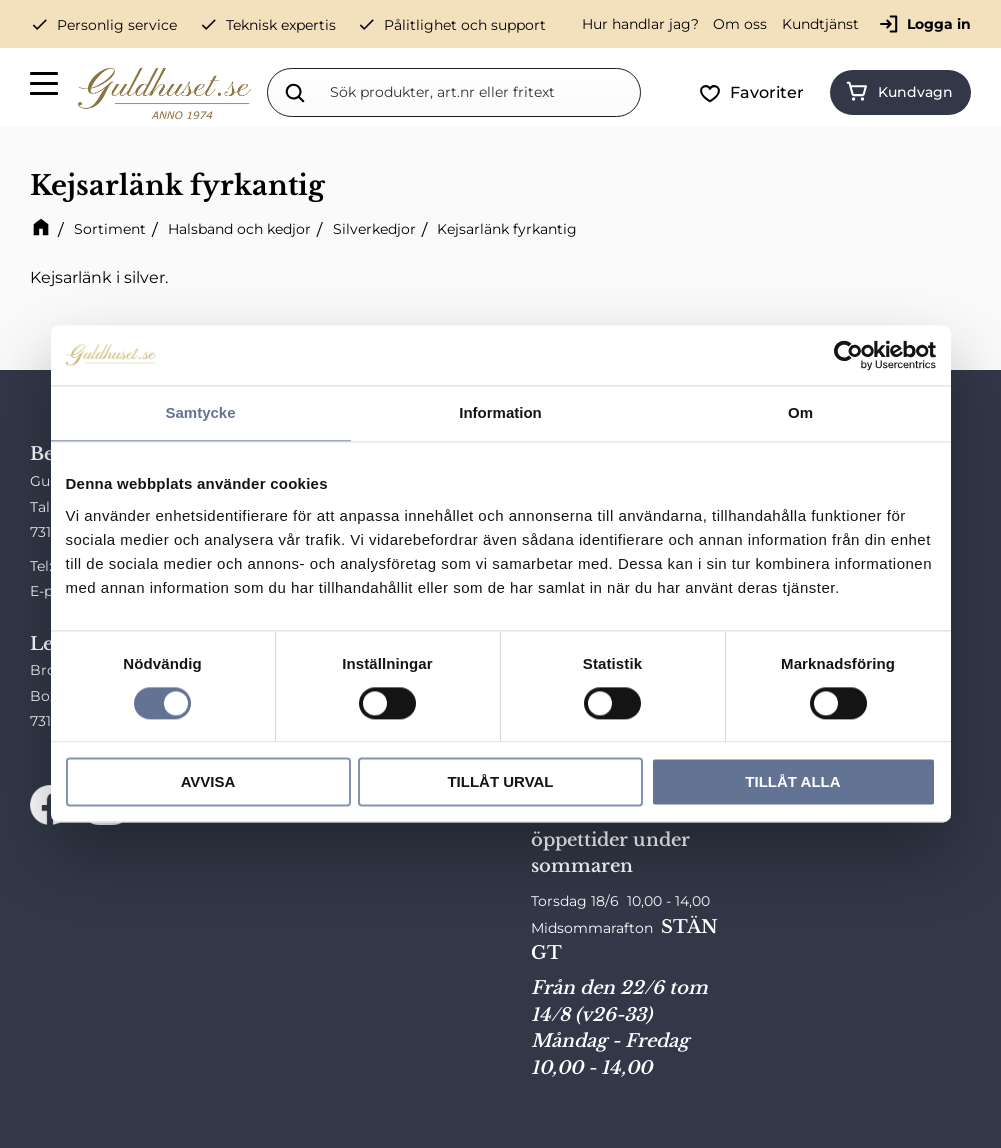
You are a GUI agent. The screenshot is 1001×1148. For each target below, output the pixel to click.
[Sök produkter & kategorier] (481, 92)
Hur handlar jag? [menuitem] (640, 24)
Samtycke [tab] (200, 412)
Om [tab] (800, 412)
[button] (45, 87)
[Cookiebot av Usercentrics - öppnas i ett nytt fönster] (848, 355)
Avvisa (208, 782)
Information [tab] (500, 412)
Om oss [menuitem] (740, 24)
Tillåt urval (500, 782)
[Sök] (295, 92)
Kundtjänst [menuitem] (820, 24)
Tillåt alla (792, 782)
